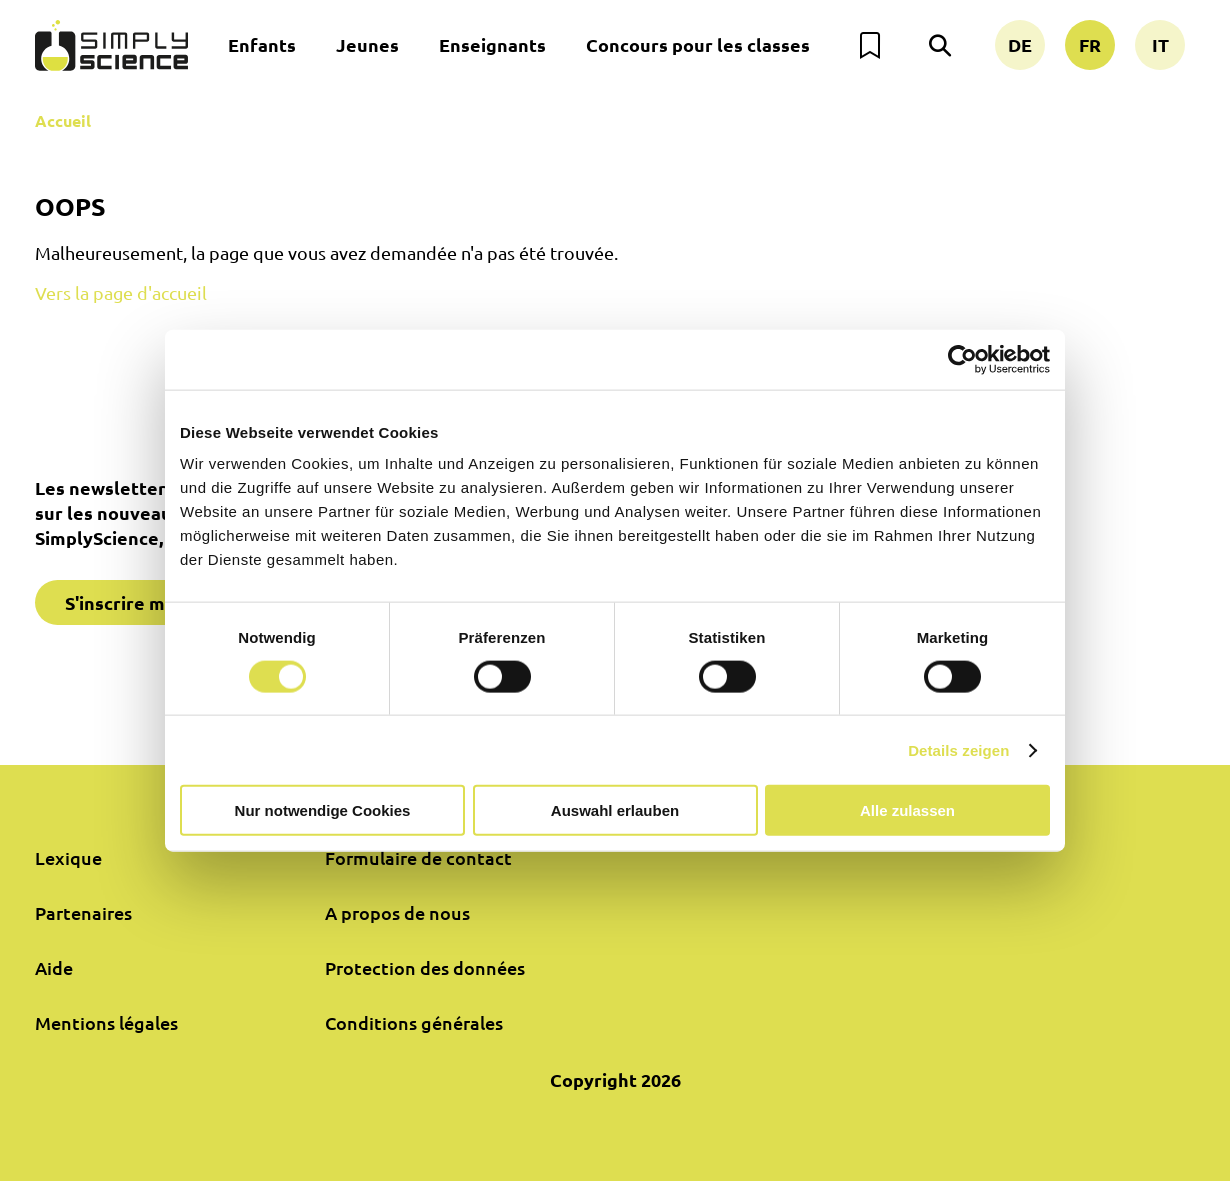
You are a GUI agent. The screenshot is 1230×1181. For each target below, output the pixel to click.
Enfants (262, 44)
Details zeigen (958, 749)
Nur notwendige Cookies (323, 810)
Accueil (63, 120)
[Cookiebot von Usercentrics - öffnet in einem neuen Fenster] (962, 359)
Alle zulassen (907, 810)
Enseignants (492, 44)
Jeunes (367, 44)
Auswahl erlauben (615, 810)
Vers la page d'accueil (121, 292)
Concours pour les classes (698, 44)
